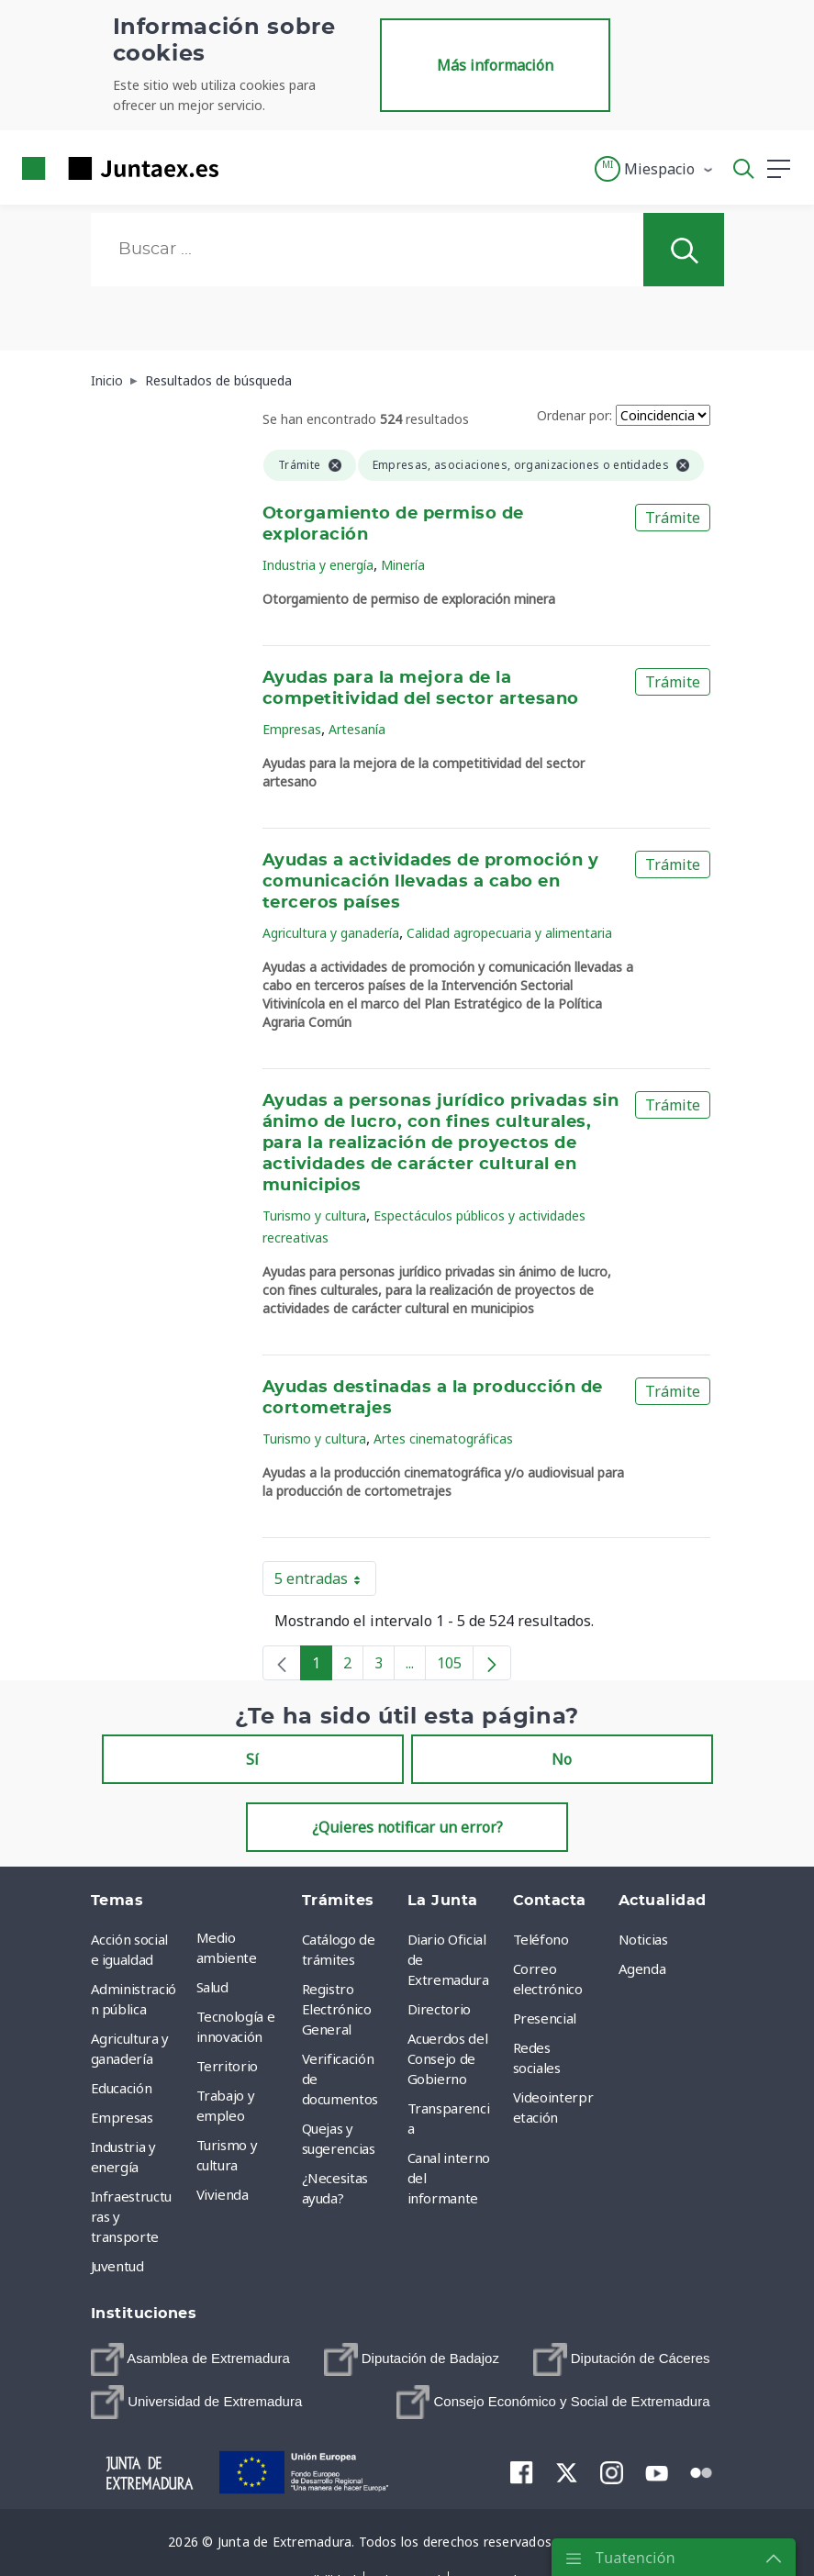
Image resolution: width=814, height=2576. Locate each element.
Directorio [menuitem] (439, 2009)
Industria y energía (318, 565)
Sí (252, 1759)
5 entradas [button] (325, 1582)
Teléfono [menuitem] (541, 1939)
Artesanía (357, 729)
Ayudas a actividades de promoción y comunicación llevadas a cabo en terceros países (430, 882)
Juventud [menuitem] (117, 2266)
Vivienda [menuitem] (222, 2194)
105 (455, 1666)
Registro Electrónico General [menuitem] (337, 2008)
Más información (495, 65)
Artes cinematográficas (443, 1438)
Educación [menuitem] (121, 2088)
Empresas (291, 729)
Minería (403, 565)
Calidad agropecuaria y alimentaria (509, 933)
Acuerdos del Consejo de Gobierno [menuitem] (447, 2058)
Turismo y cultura (314, 1215)
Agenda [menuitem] (642, 1968)
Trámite (672, 517)
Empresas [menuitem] (122, 2117)
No (562, 1759)
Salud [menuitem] (212, 1987)
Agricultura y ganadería (330, 933)
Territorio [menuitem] (227, 2066)
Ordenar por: (574, 415)
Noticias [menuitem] (643, 1939)
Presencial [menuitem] (545, 2018)
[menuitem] (190, 2359)
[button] (654, 169)
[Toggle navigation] (244, 168)
